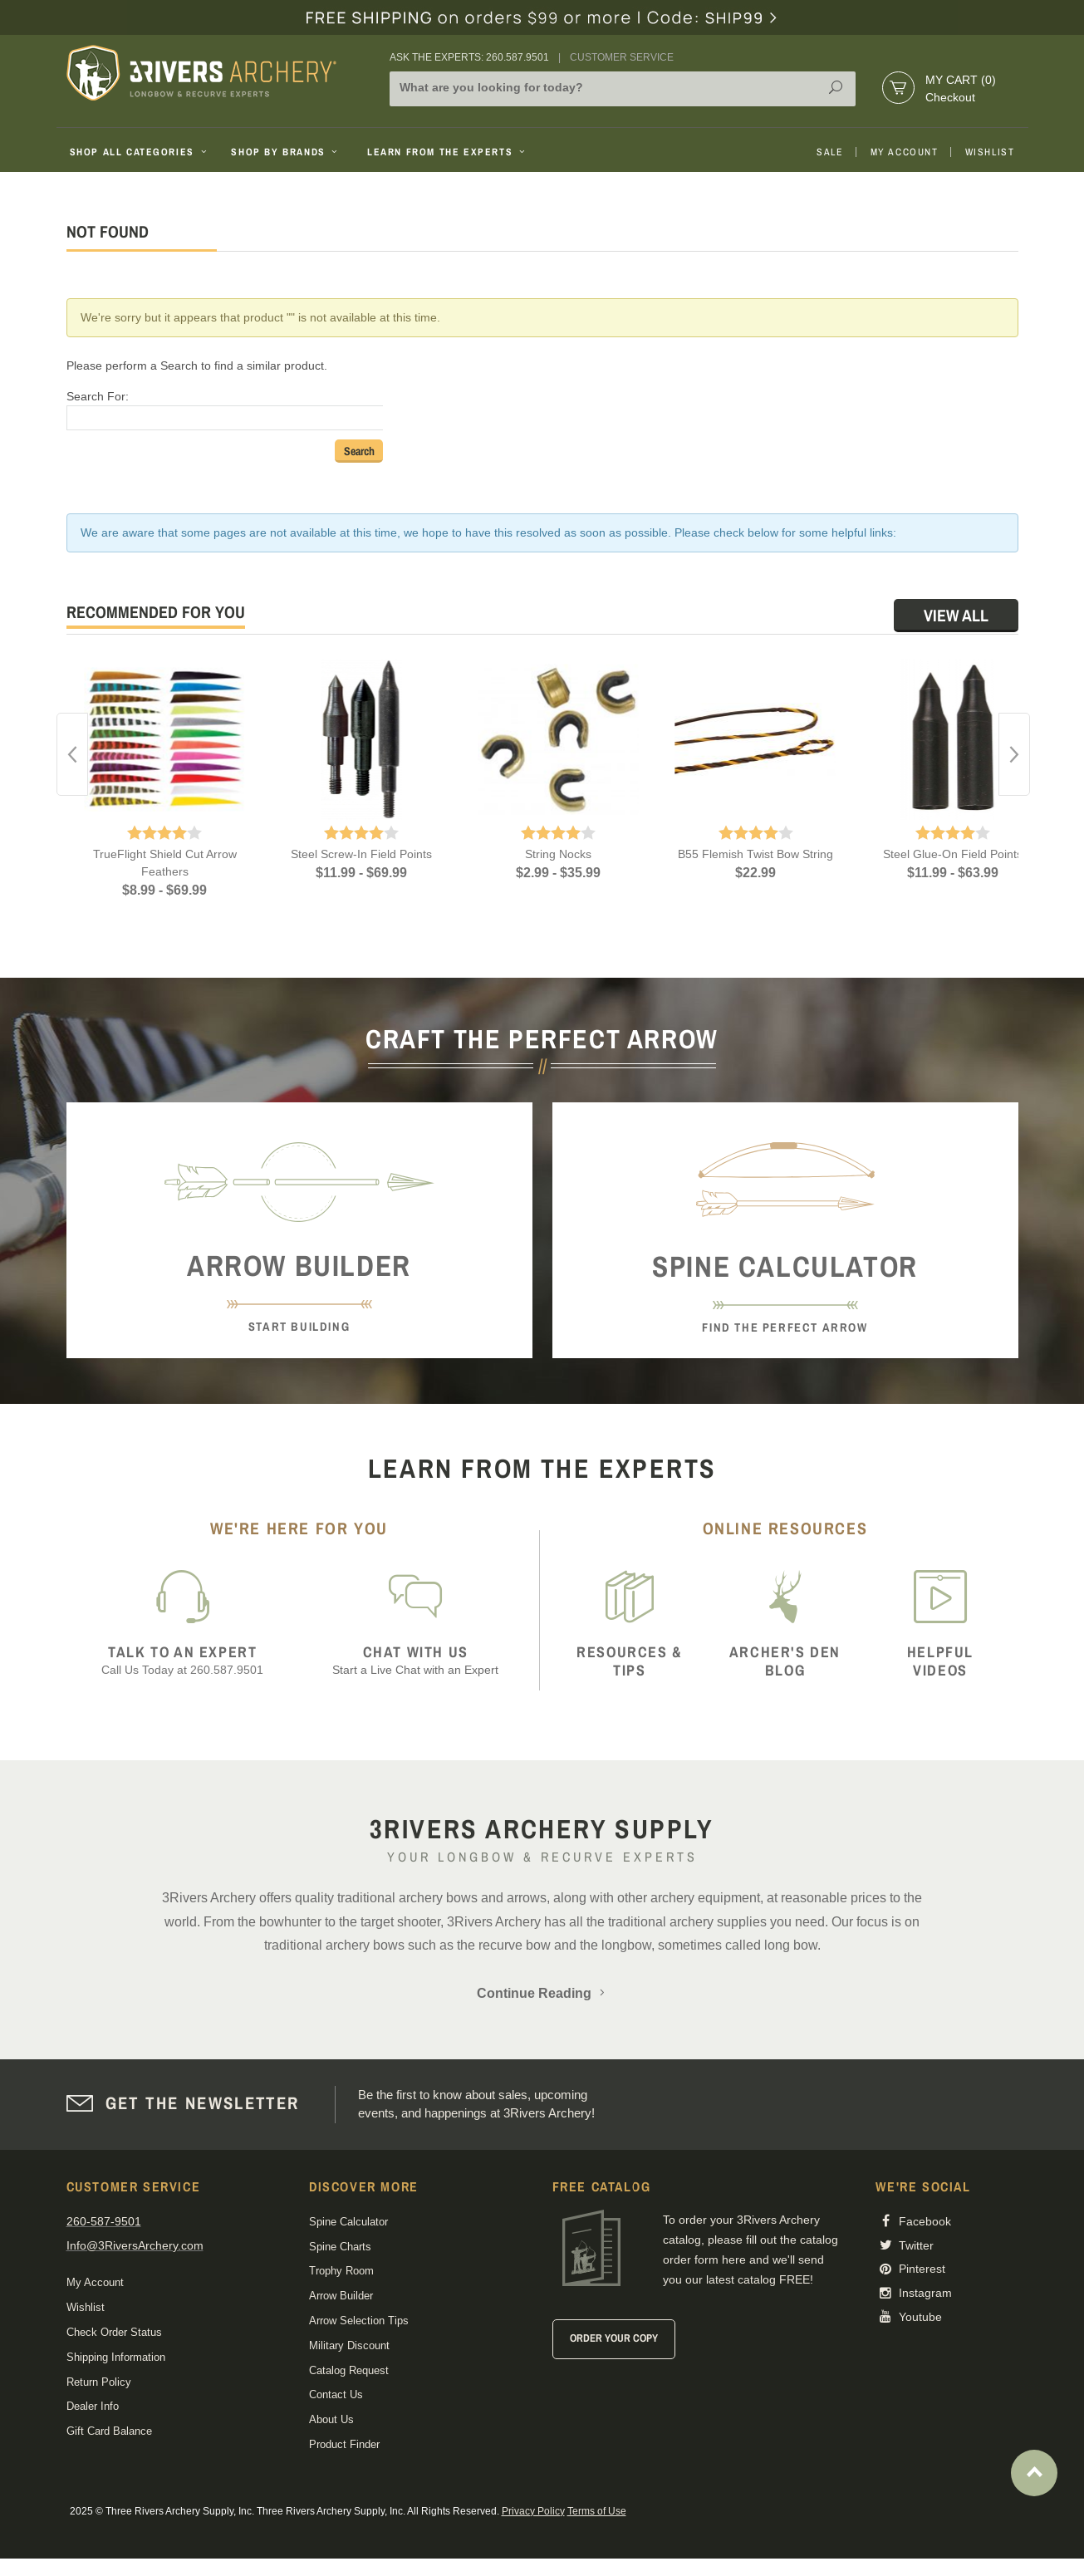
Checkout (950, 97)
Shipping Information (115, 2357)
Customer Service (622, 57)
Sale (830, 152)
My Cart (960, 79)
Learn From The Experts (447, 152)
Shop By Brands (286, 152)
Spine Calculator (348, 2221)
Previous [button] (72, 754)
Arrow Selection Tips (359, 2320)
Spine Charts (340, 2246)
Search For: (97, 396)
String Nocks (558, 854)
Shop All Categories (140, 152)
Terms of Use (596, 2511)
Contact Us (336, 2394)
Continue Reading (542, 1993)
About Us (331, 2419)
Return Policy (98, 2382)
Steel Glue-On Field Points (953, 854)
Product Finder (344, 2444)
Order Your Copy (614, 2338)
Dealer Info (92, 2406)
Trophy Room (341, 2270)
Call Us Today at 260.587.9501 (183, 1660)
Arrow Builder (341, 2295)
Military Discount (349, 2345)
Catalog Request (349, 2370)
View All (956, 615)
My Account (905, 152)
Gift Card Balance (109, 2431)
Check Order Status (114, 2332)
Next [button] (1014, 754)
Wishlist (990, 152)
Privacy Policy (533, 2511)
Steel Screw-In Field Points (361, 854)
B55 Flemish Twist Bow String (755, 854)
